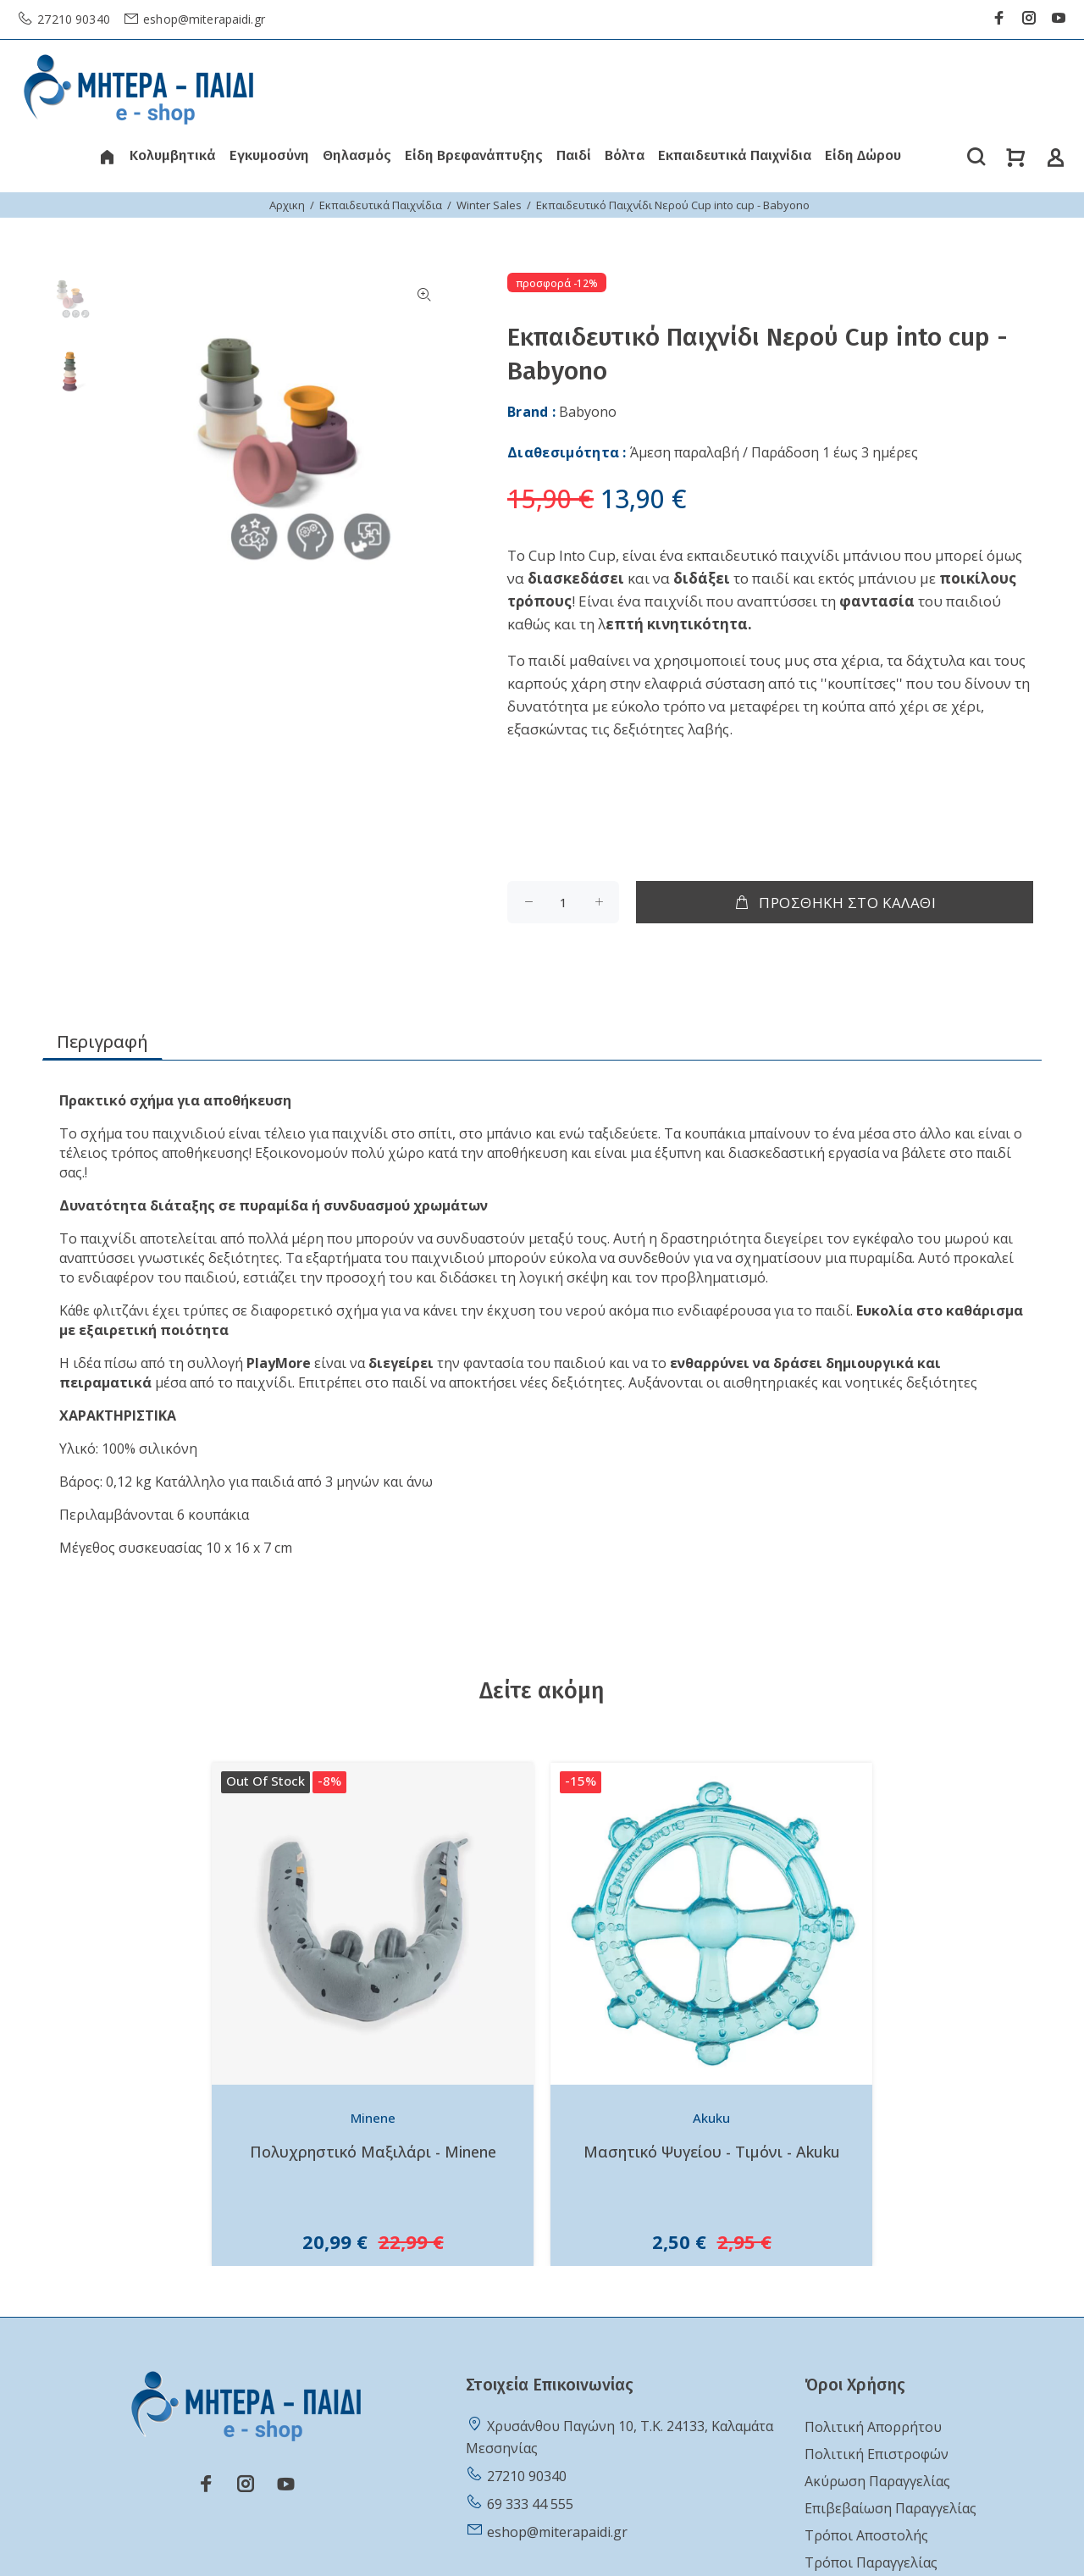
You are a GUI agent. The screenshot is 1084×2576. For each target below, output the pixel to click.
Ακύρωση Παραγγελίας (877, 2481)
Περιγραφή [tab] (102, 1041)
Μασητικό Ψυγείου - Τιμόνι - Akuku (711, 2151)
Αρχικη (287, 205)
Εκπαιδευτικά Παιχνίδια (380, 205)
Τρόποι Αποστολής (866, 2535)
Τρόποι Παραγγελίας (871, 2562)
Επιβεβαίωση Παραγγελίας (890, 2508)
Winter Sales (489, 205)
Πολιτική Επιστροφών (876, 2454)
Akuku (711, 2117)
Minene (373, 2117)
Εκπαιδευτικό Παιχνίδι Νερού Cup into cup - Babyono (673, 205)
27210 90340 (72, 19)
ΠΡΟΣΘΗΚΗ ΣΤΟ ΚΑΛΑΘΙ (834, 902)
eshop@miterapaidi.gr (202, 19)
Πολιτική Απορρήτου (873, 2427)
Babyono (588, 411)
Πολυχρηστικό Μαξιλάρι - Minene (373, 2151)
